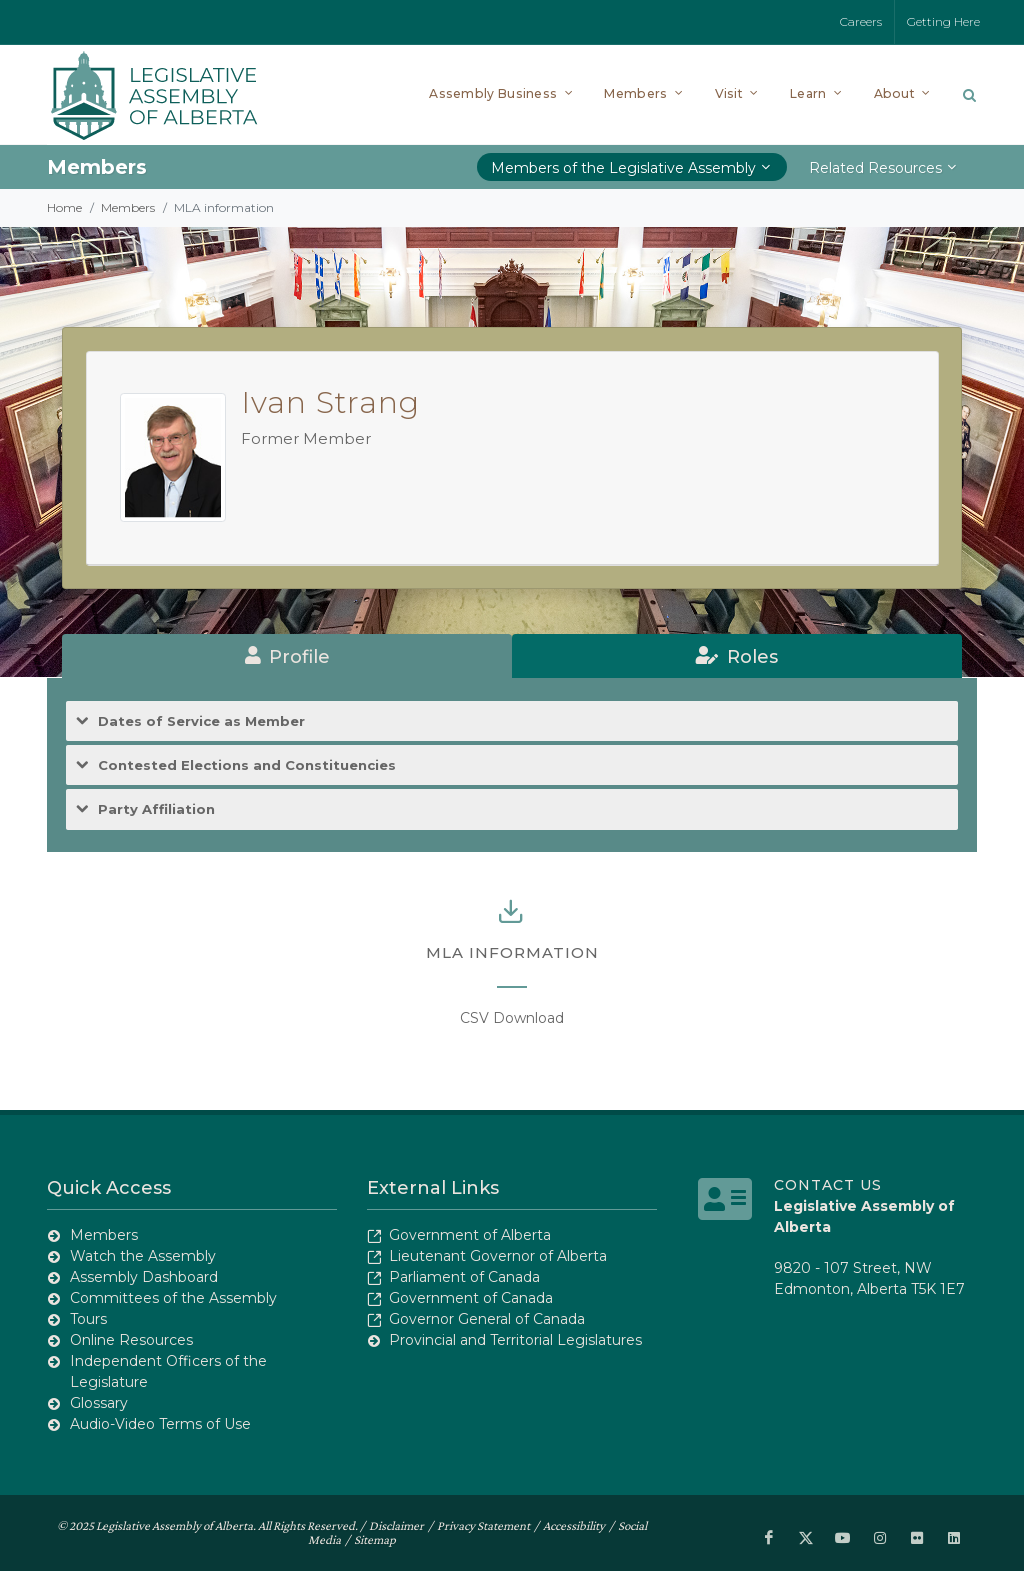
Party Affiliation (156, 809)
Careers (861, 21)
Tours (88, 1319)
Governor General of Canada (487, 1319)
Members (128, 207)
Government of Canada (471, 1298)
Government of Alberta (470, 1235)
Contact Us (828, 1185)
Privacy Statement (483, 1525)
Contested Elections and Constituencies (247, 765)
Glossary (99, 1403)
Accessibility (574, 1525)
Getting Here (943, 21)
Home (64, 207)
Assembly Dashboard (144, 1277)
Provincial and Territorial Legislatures (515, 1340)
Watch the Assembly (143, 1256)
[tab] (287, 656)
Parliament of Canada (464, 1277)
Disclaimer (396, 1525)
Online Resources (131, 1340)
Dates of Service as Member (201, 721)
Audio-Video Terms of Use (160, 1424)
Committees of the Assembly (173, 1298)
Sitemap (375, 1539)
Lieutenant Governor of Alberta (498, 1256)
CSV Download (512, 1018)
